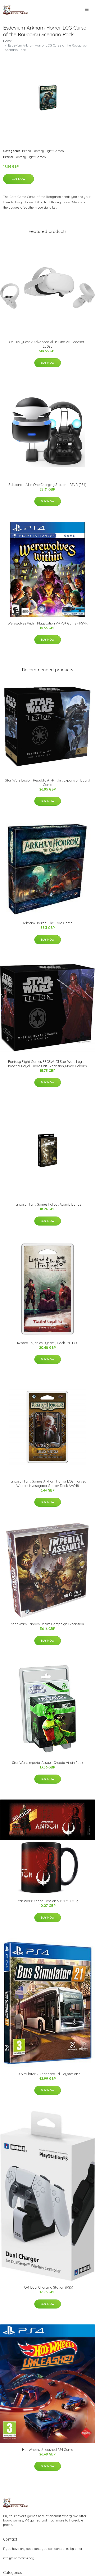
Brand (26, 151)
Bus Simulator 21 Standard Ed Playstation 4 (47, 2074)
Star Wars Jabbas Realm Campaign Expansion (47, 1624)
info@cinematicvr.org (18, 2558)
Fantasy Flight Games (48, 151)
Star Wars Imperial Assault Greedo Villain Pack (47, 1763)
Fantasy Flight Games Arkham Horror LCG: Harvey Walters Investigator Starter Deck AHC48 (47, 1483)
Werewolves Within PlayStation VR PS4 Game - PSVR (47, 623)
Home (7, 41)
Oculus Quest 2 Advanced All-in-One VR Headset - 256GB (47, 344)
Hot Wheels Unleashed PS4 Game (47, 2449)
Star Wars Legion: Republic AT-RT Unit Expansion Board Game (47, 782)
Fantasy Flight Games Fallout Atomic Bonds (47, 1204)
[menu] (87, 9)
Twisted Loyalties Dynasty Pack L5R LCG (47, 1343)
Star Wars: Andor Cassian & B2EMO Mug (47, 1901)
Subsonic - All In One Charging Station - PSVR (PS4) (47, 485)
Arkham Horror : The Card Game (47, 923)
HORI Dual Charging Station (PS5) (47, 2287)
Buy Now (18, 179)
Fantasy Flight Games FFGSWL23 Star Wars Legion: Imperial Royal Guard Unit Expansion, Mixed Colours (47, 1063)
